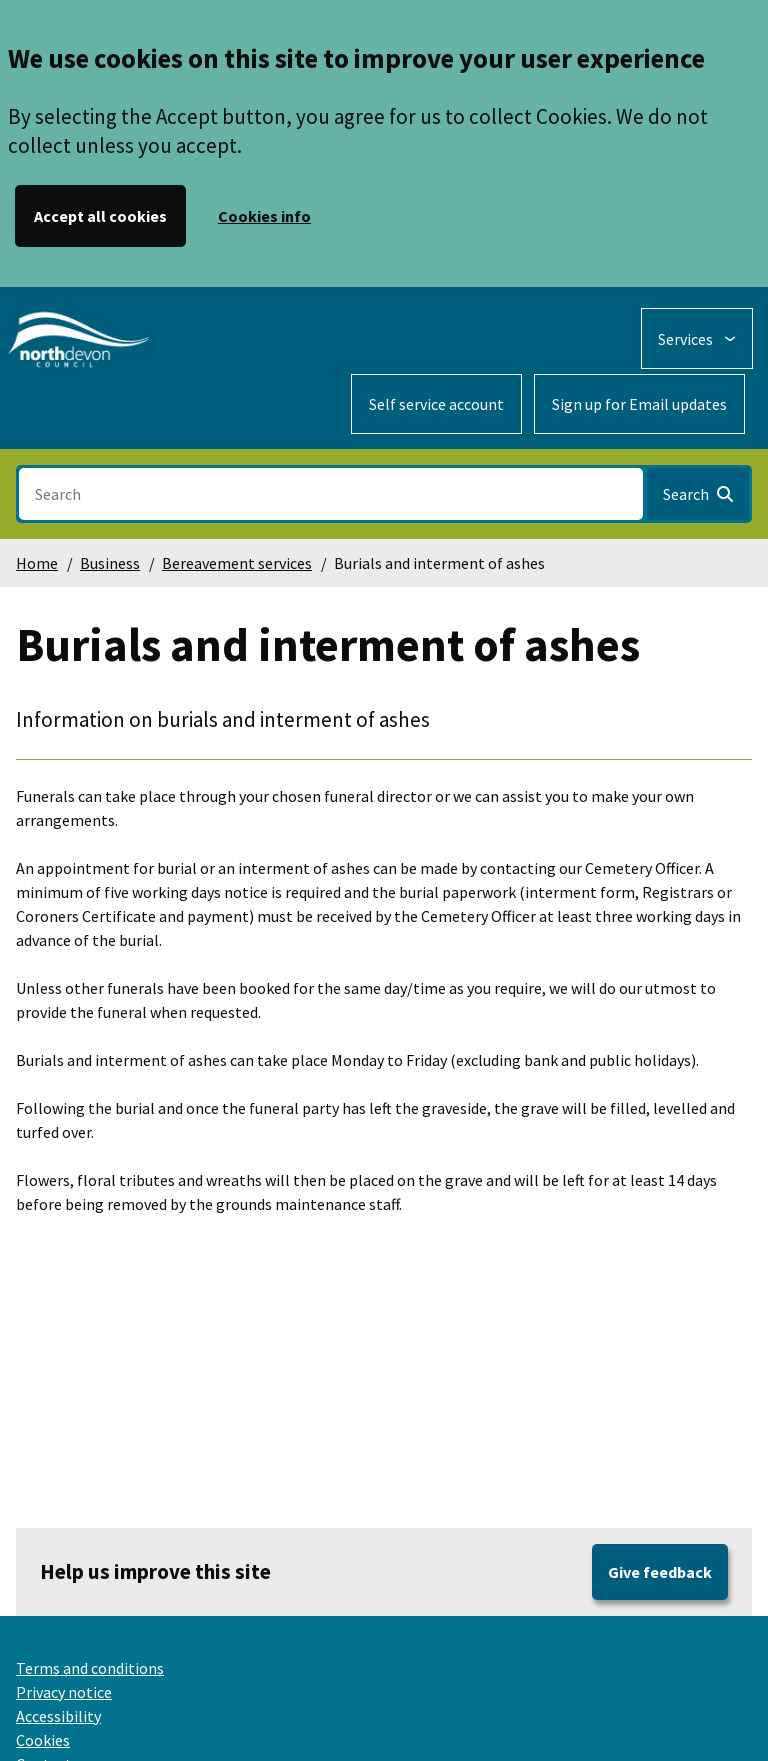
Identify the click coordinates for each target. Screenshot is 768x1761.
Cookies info (264, 216)
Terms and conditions (90, 1668)
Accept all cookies (100, 216)
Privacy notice (64, 1692)
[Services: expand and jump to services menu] (697, 338)
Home (37, 563)
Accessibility (58, 1716)
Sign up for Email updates (639, 404)
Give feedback (660, 1572)
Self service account (436, 404)
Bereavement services (237, 563)
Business (110, 563)
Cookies (43, 1740)
